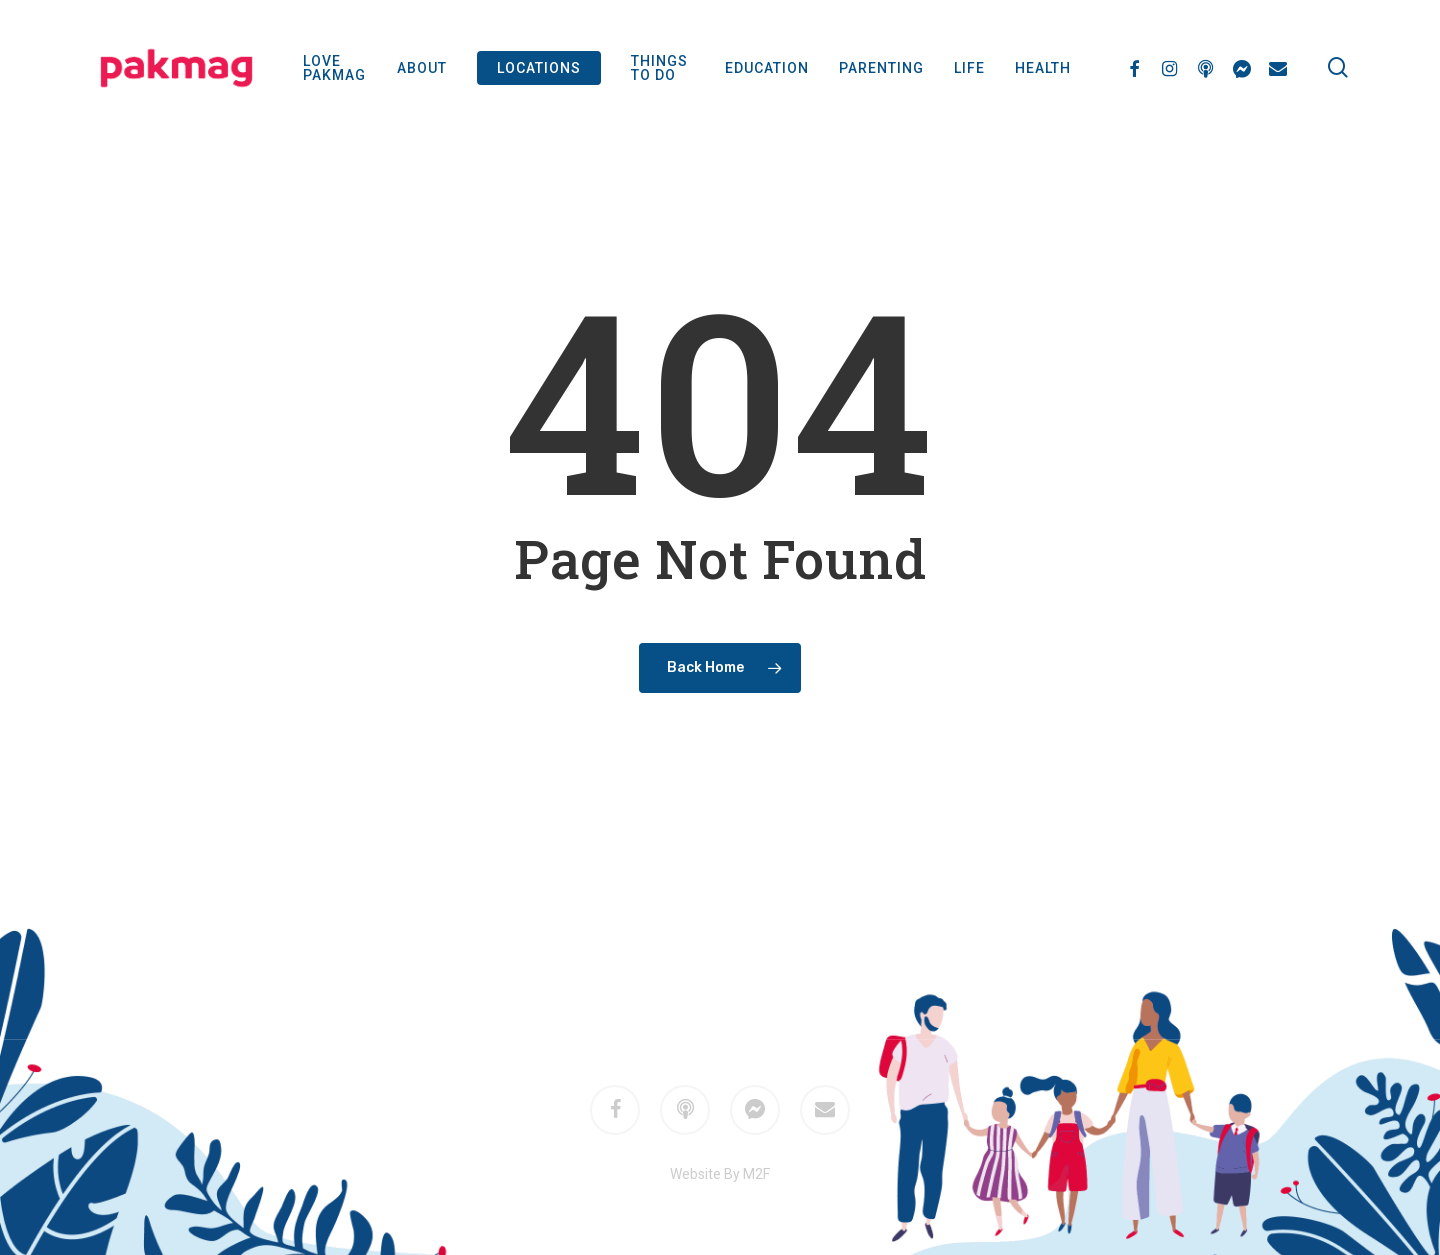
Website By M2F (720, 1174)
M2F (748, 968)
